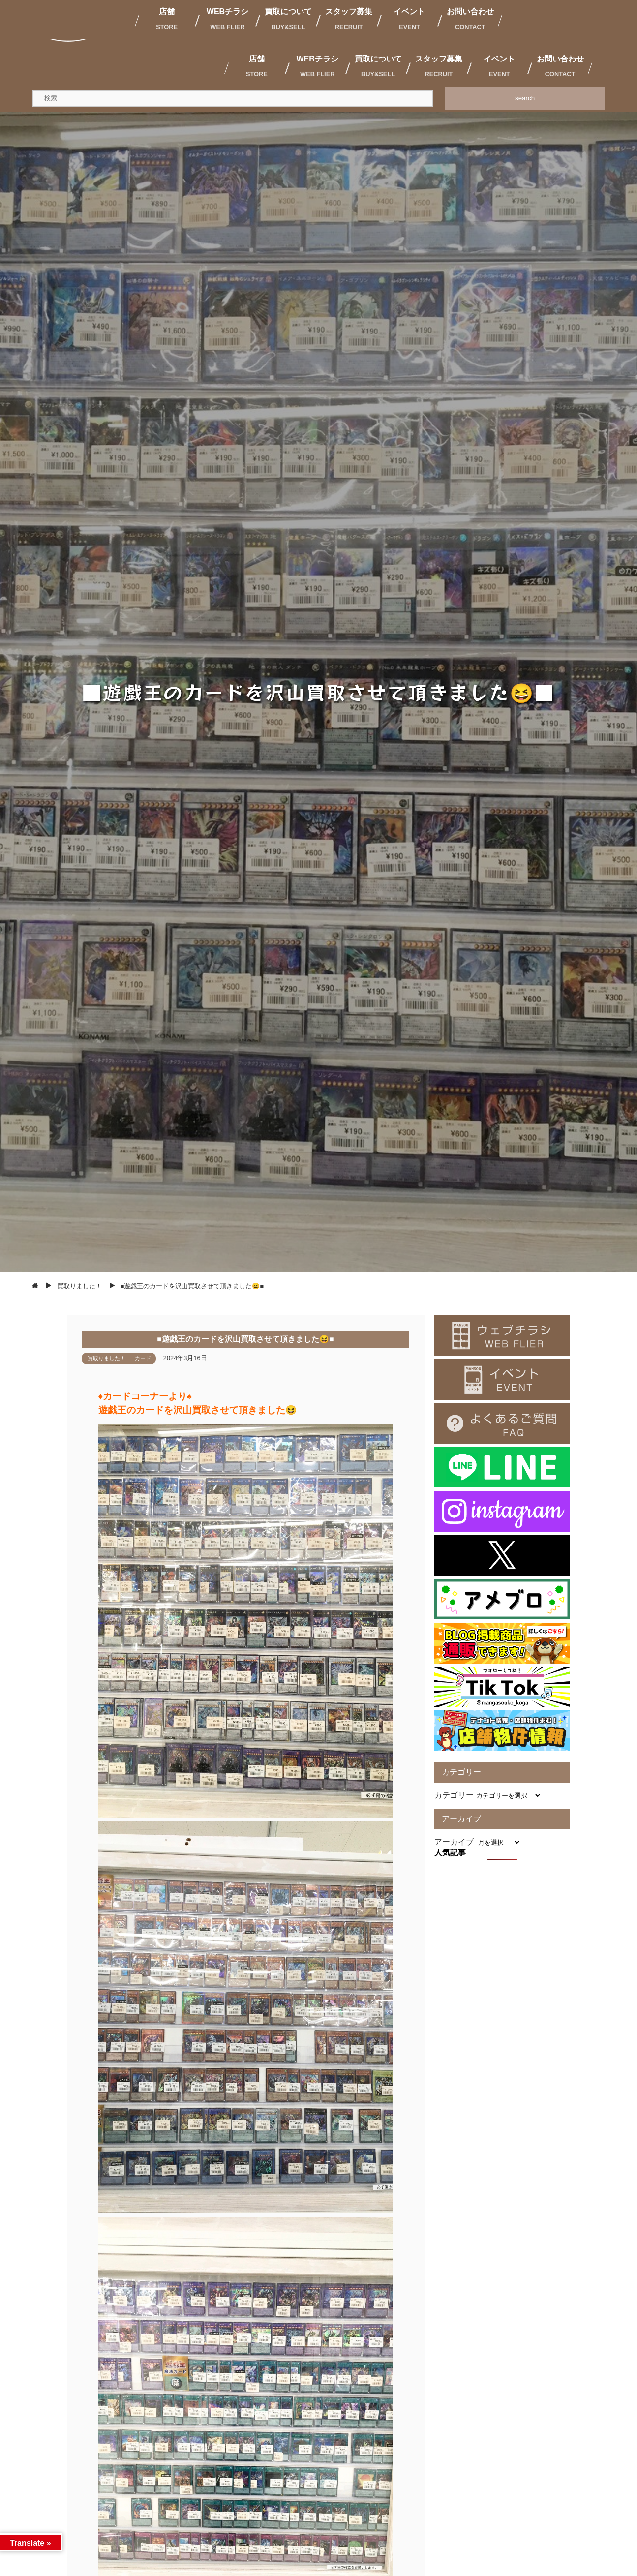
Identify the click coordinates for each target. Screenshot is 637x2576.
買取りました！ (106, 1358)
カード (143, 1358)
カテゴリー (454, 1795)
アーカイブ (454, 1842)
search (525, 98)
